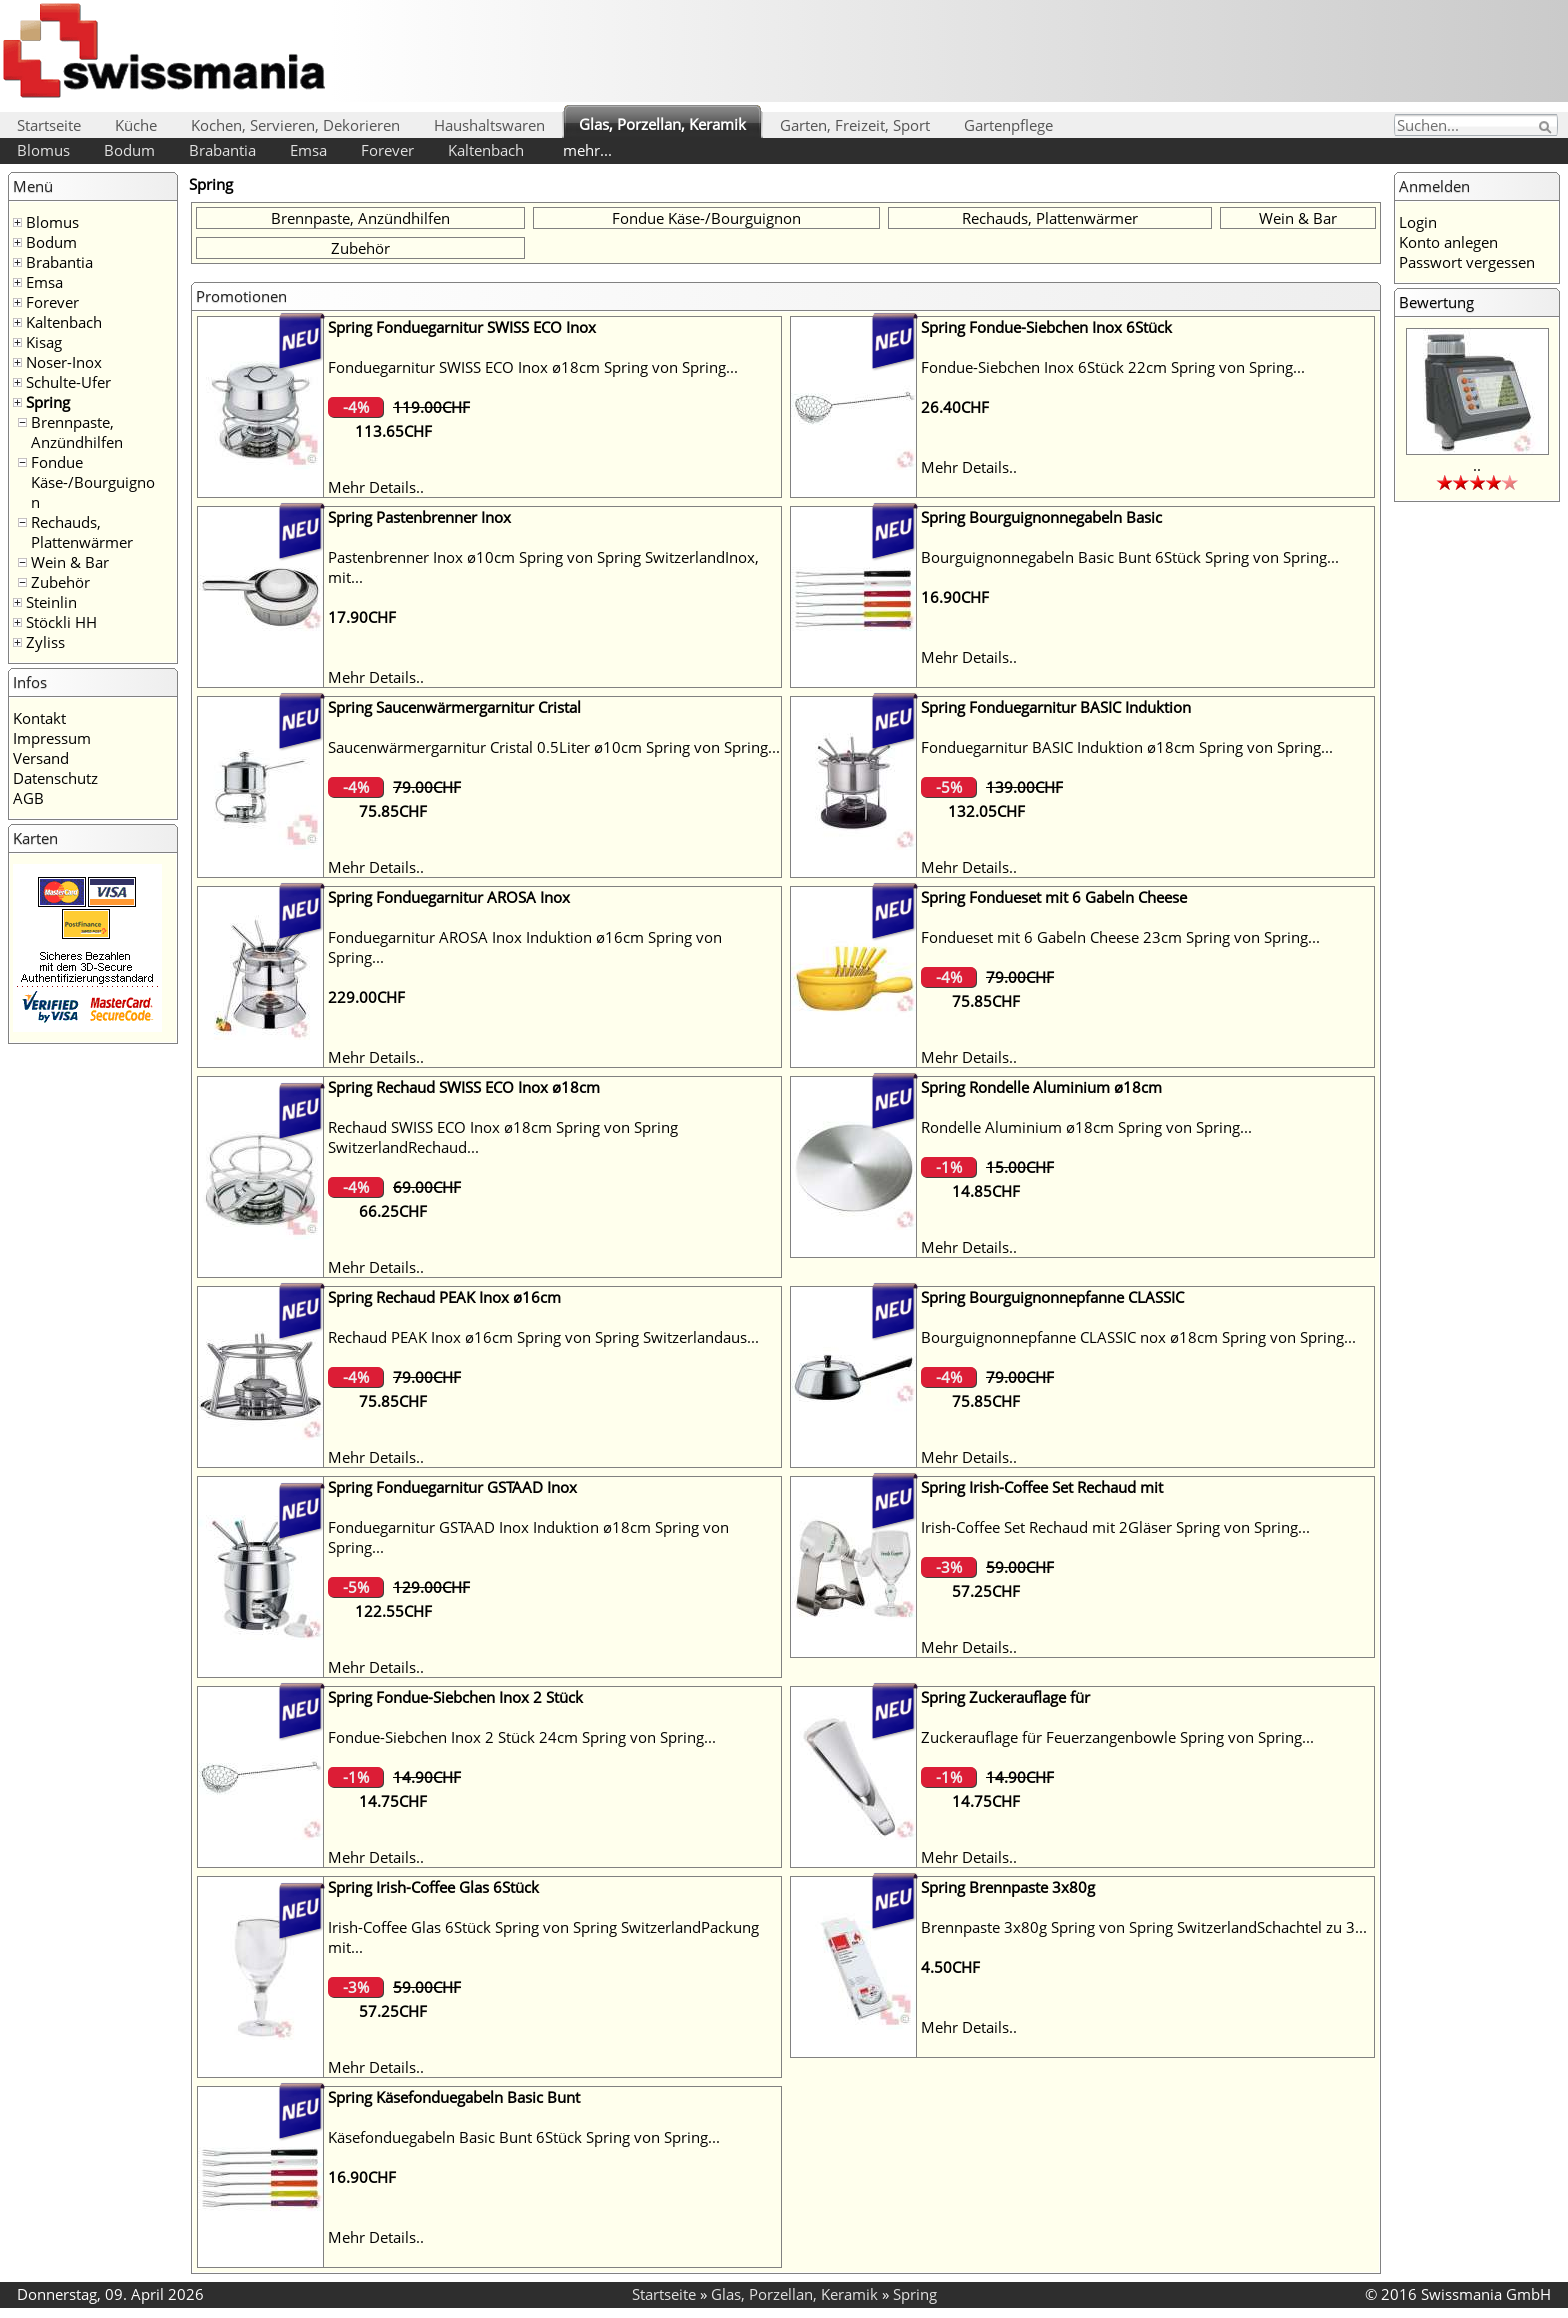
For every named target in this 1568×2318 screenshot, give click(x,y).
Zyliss (45, 642)
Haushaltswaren (489, 125)
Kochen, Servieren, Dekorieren (295, 125)
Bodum (129, 150)
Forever (387, 150)
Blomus (43, 150)
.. (1477, 465)
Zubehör (60, 582)
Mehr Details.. (376, 487)
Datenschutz (55, 778)
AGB (28, 798)
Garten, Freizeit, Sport (855, 125)
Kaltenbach (486, 150)
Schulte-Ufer (68, 382)
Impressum (52, 738)
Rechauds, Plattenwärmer (82, 532)
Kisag (44, 342)
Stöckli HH (61, 622)
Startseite (49, 125)
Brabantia (222, 150)
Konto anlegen (1448, 242)
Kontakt (39, 718)
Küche (136, 125)
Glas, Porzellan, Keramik (662, 124)
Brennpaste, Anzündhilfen (77, 432)
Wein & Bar (70, 562)
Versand (41, 758)
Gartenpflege (1008, 125)
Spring (48, 402)
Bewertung (1436, 302)
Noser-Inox (64, 362)
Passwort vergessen (1467, 262)
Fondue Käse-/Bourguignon (93, 482)
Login (1418, 222)
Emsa (308, 150)
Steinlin (51, 602)
